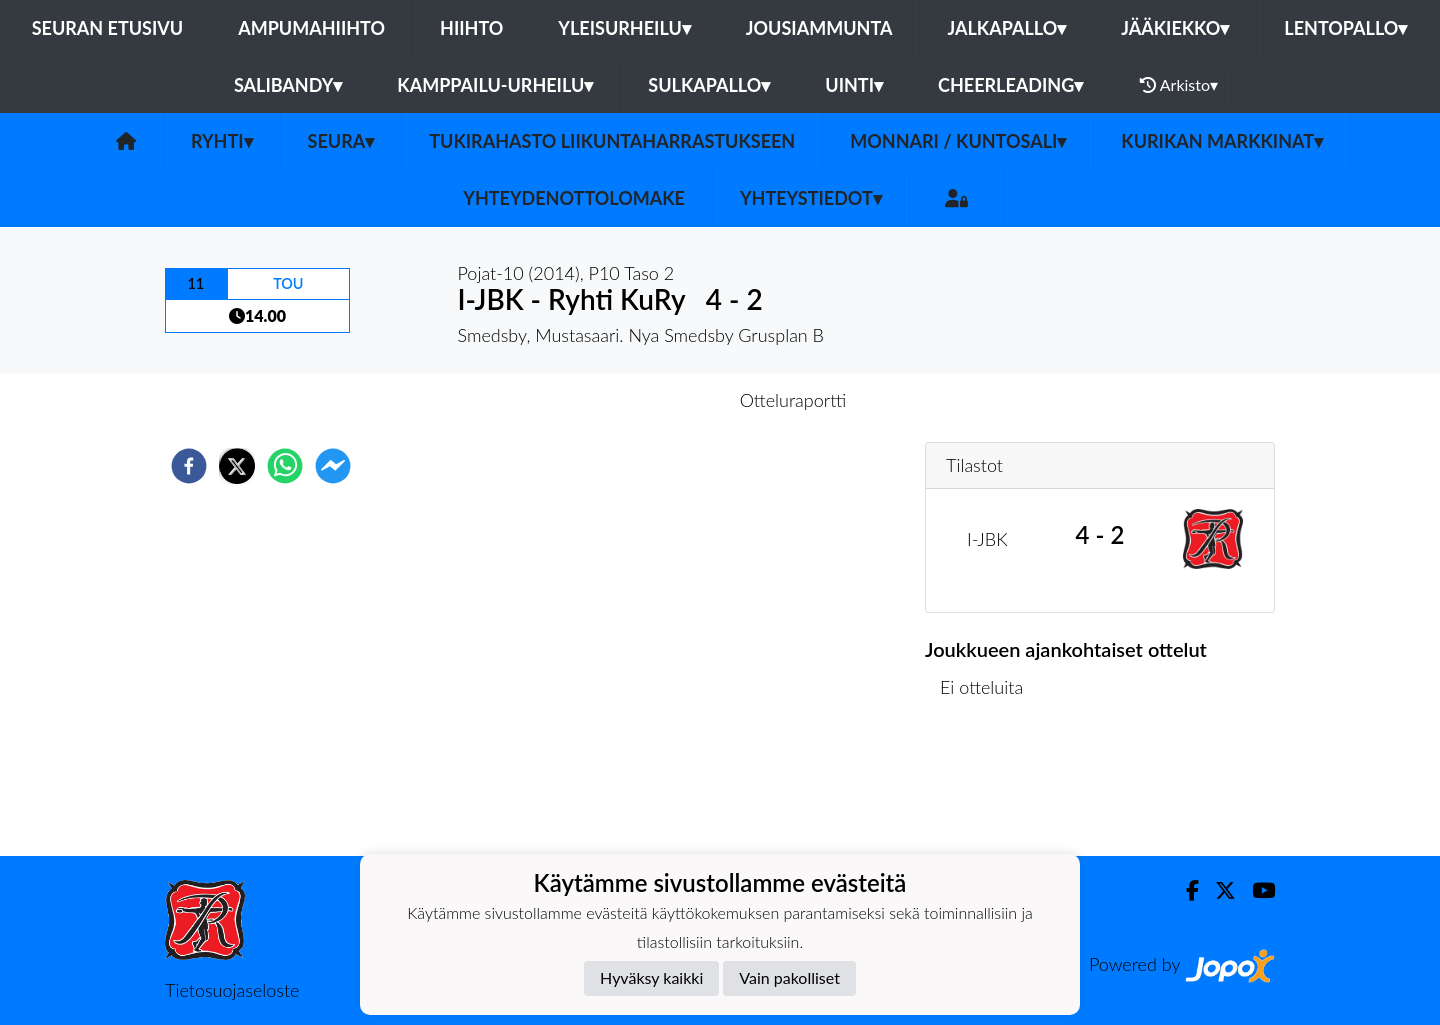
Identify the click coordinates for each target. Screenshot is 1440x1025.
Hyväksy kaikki (651, 977)
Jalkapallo (1006, 28)
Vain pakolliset (789, 977)
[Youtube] (1255, 890)
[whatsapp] (285, 466)
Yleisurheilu (624, 28)
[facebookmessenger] (333, 466)
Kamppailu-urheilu (495, 85)
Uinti (854, 85)
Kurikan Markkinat (1222, 141)
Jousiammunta (819, 28)
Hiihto (471, 28)
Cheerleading (1010, 85)
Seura (341, 141)
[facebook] (189, 466)
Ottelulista (989, 788)
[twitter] (237, 466)
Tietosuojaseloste (232, 990)
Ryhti (222, 141)
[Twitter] (1217, 890)
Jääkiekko (1175, 28)
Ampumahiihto (311, 28)
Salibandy (288, 85)
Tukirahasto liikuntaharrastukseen (612, 141)
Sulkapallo (709, 85)
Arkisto (1179, 85)
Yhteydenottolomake (574, 198)
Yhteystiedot (811, 198)
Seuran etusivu (108, 28)
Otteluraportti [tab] (793, 400)
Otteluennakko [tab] (651, 400)
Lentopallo (1345, 28)
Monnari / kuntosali (958, 141)
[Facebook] (1184, 890)
